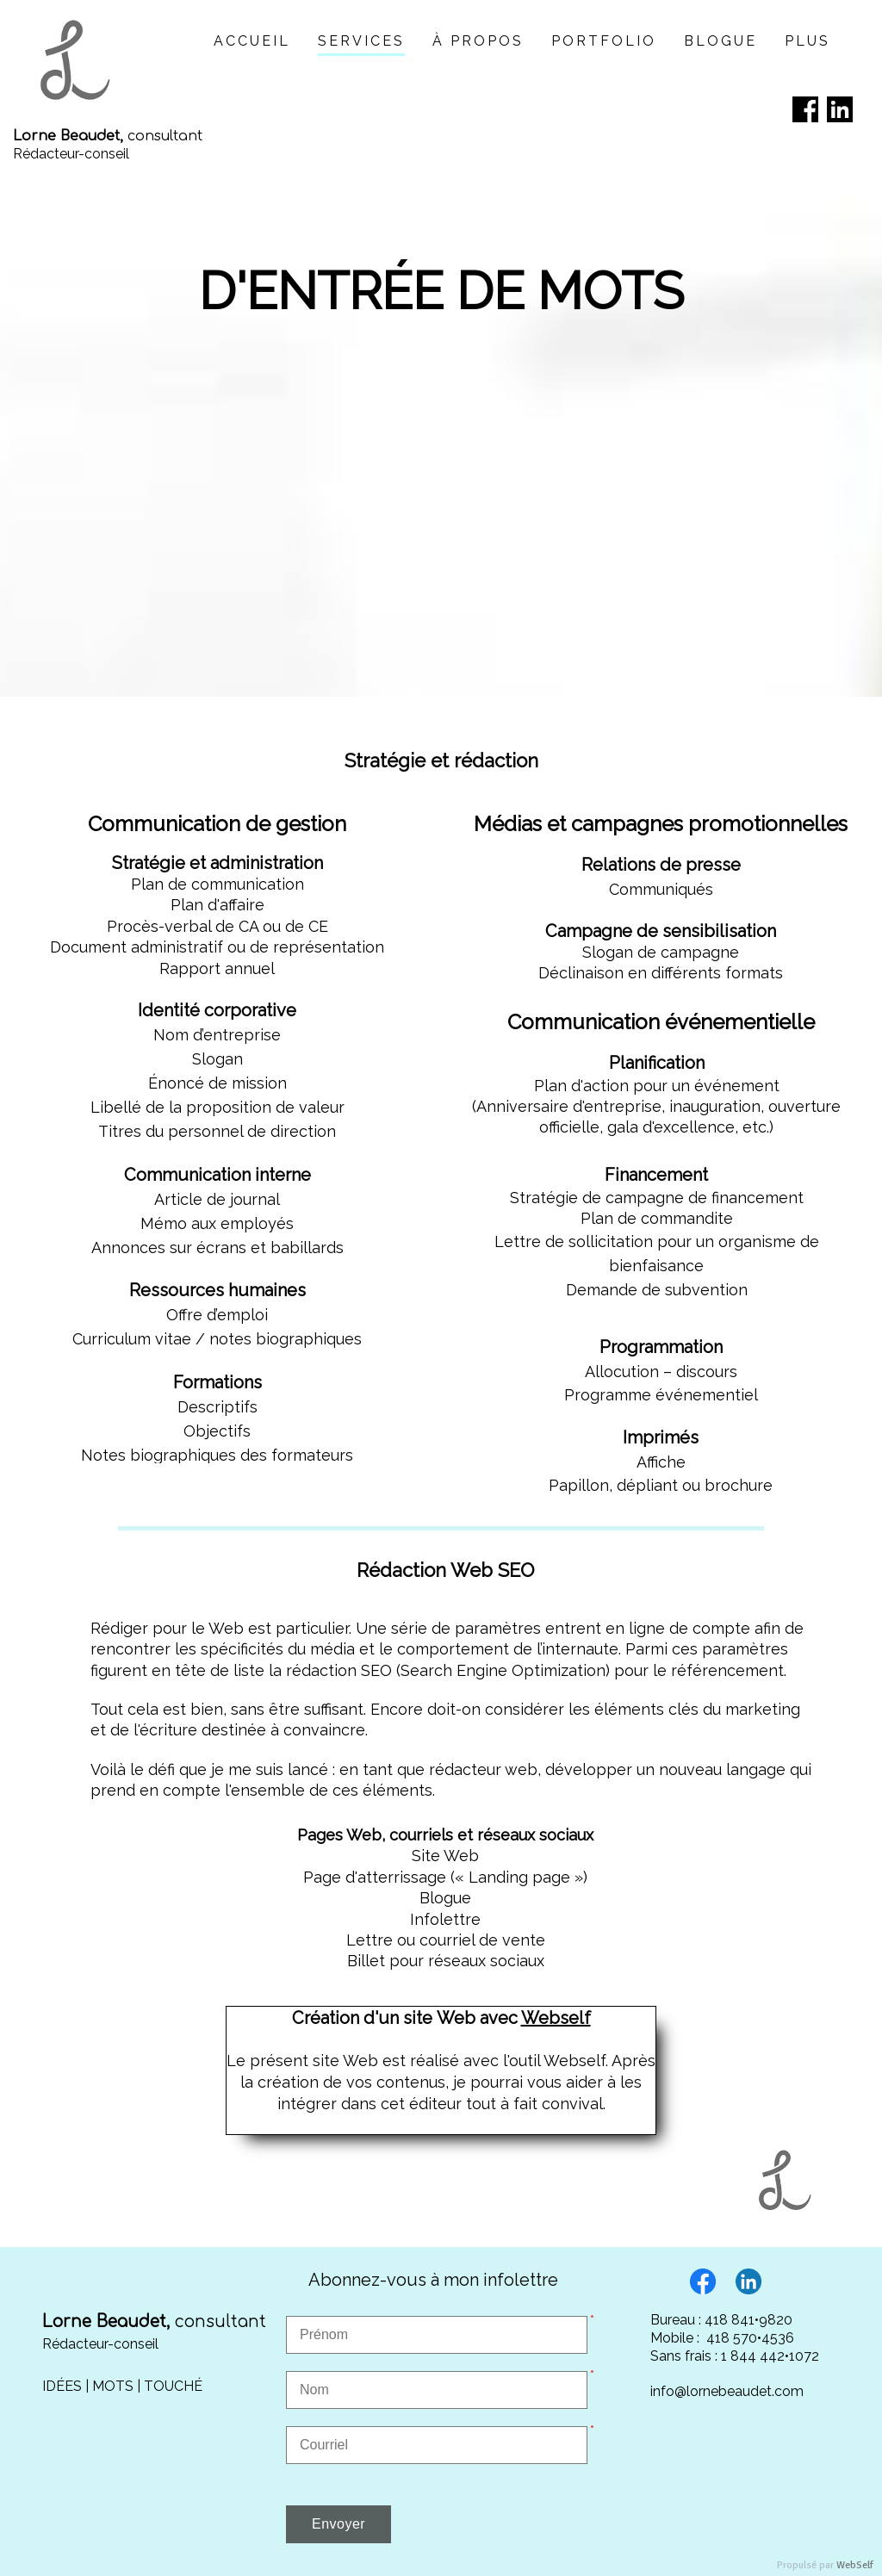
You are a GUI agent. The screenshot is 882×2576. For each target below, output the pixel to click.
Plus (807, 41)
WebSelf (854, 2565)
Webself (556, 2018)
